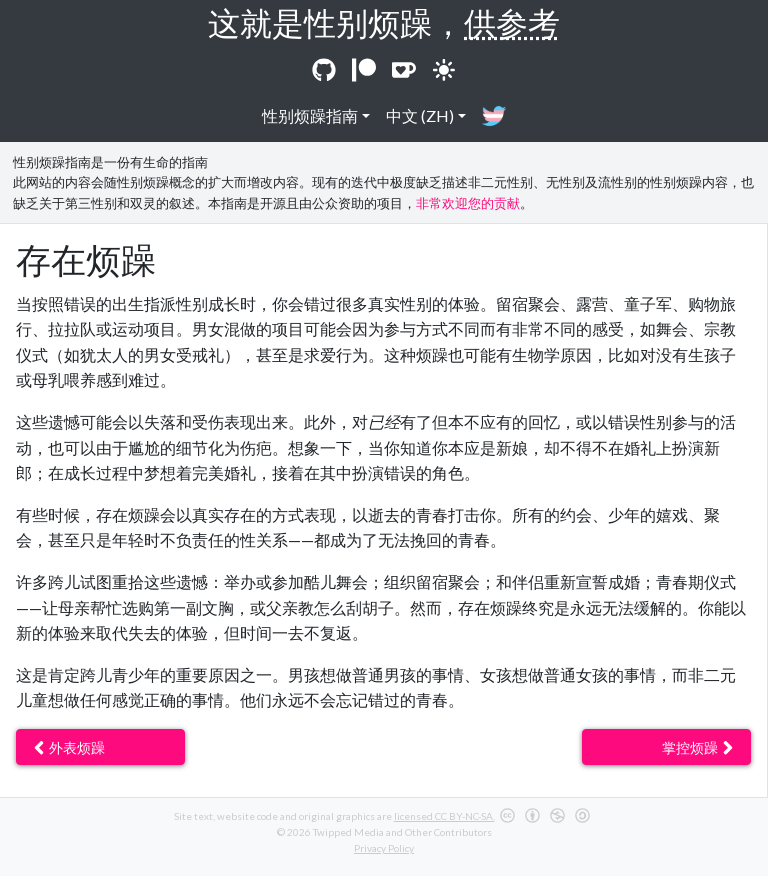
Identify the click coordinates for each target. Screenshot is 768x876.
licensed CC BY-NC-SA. (444, 816)
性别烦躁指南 (310, 115)
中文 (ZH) (420, 115)
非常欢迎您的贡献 (468, 203)
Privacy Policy (384, 848)
